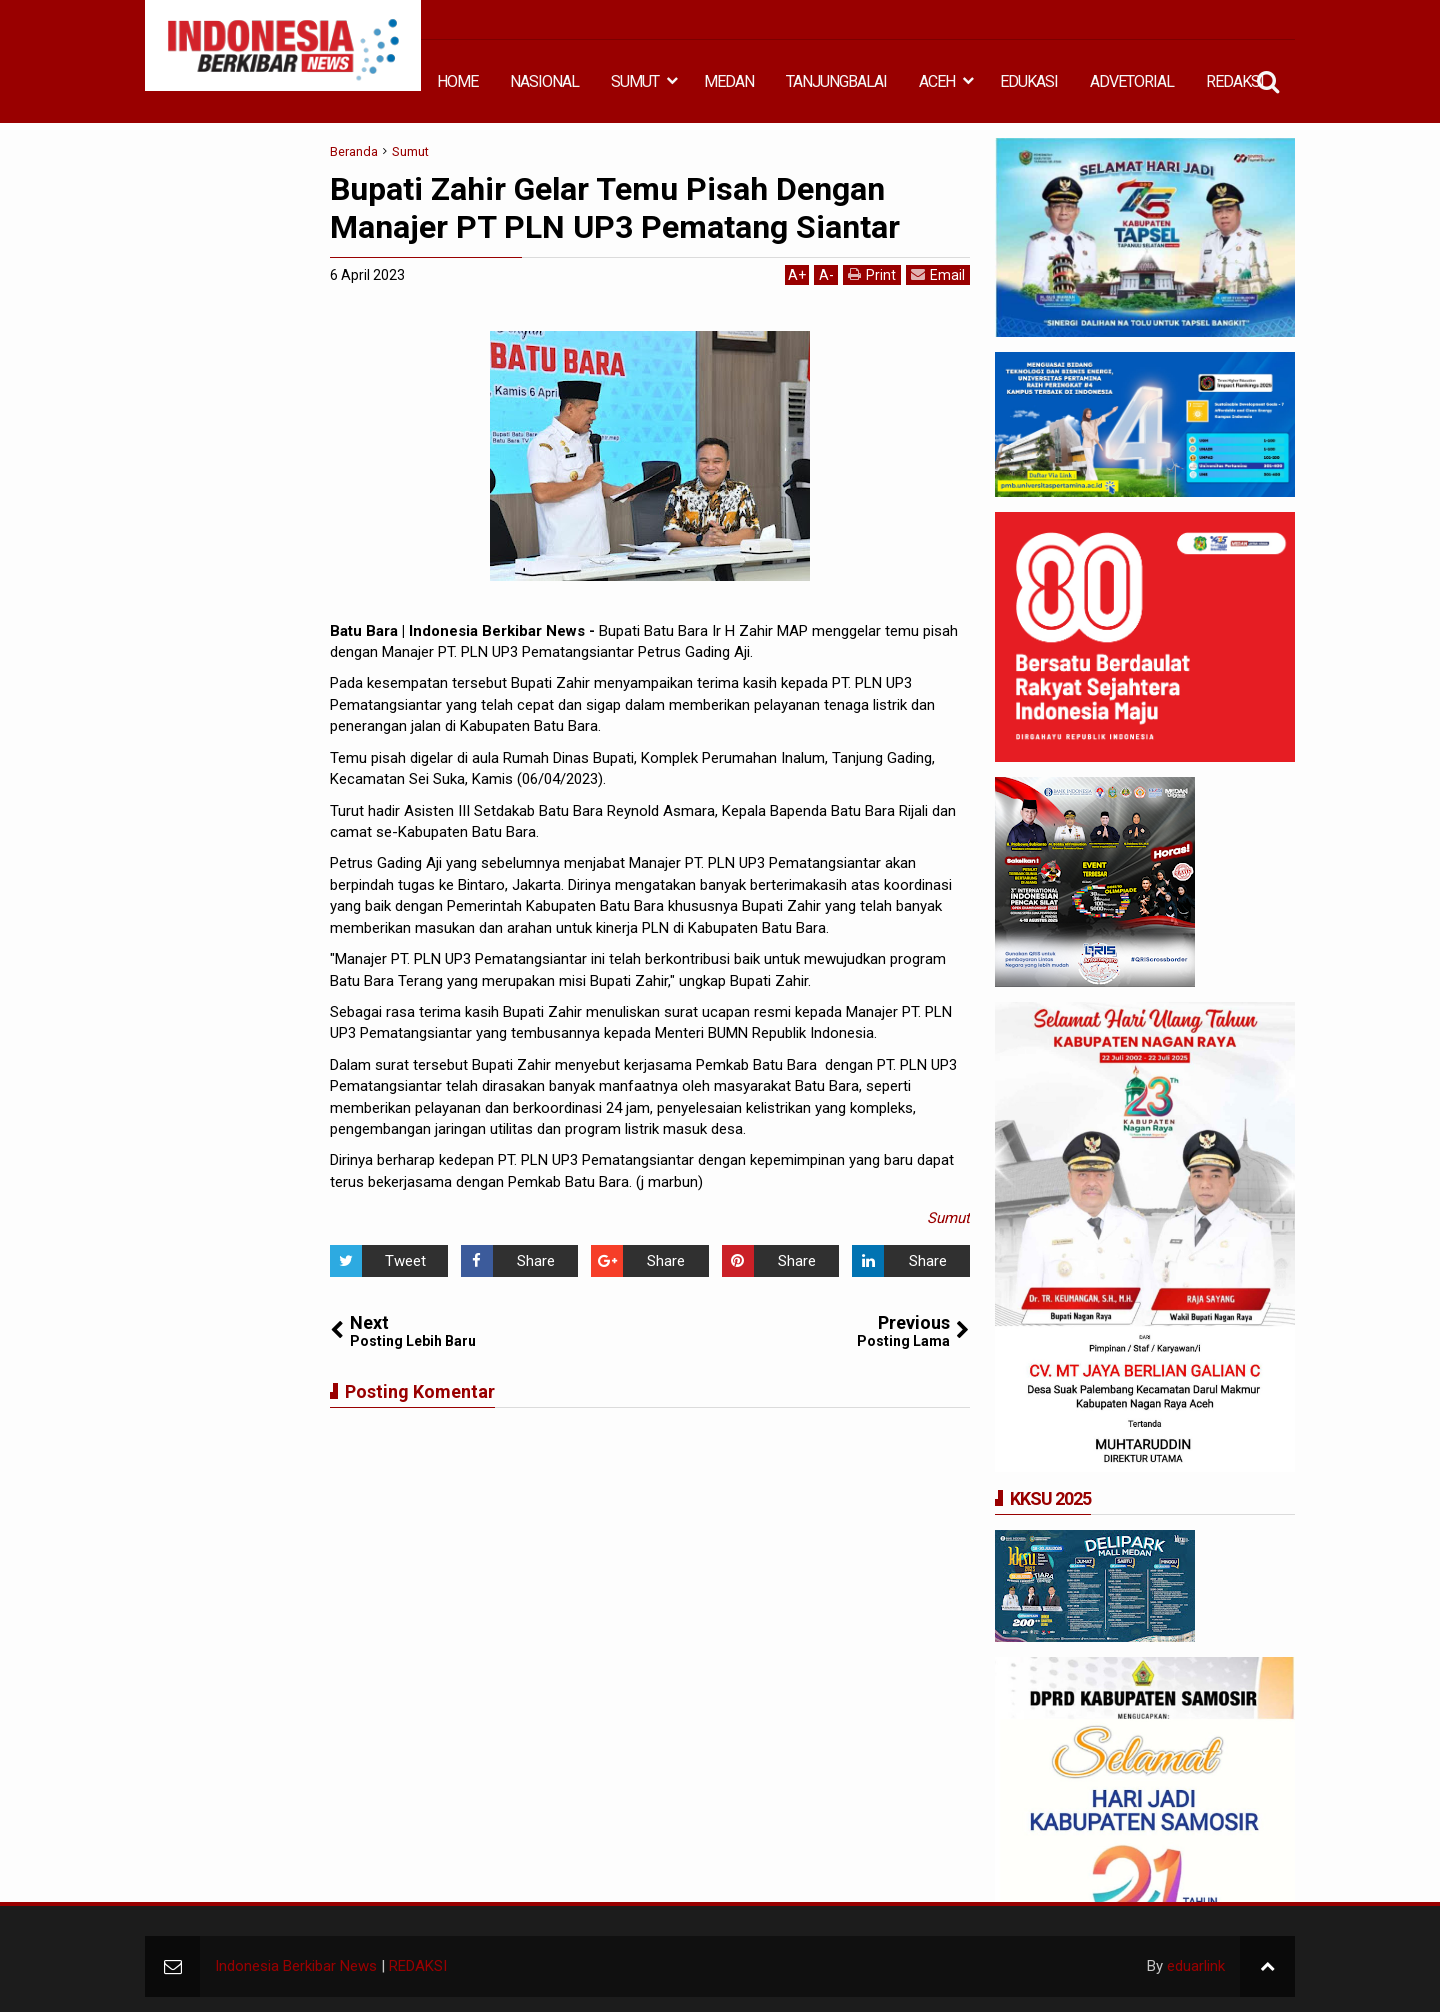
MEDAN (729, 81)
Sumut (948, 1218)
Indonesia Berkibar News (296, 1966)
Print (872, 274)
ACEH (937, 81)
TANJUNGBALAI (836, 81)
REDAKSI (1235, 81)
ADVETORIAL (1132, 81)
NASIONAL (544, 81)
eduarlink (1196, 1966)
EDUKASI (1029, 81)
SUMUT (635, 81)
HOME (457, 81)
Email (938, 274)
